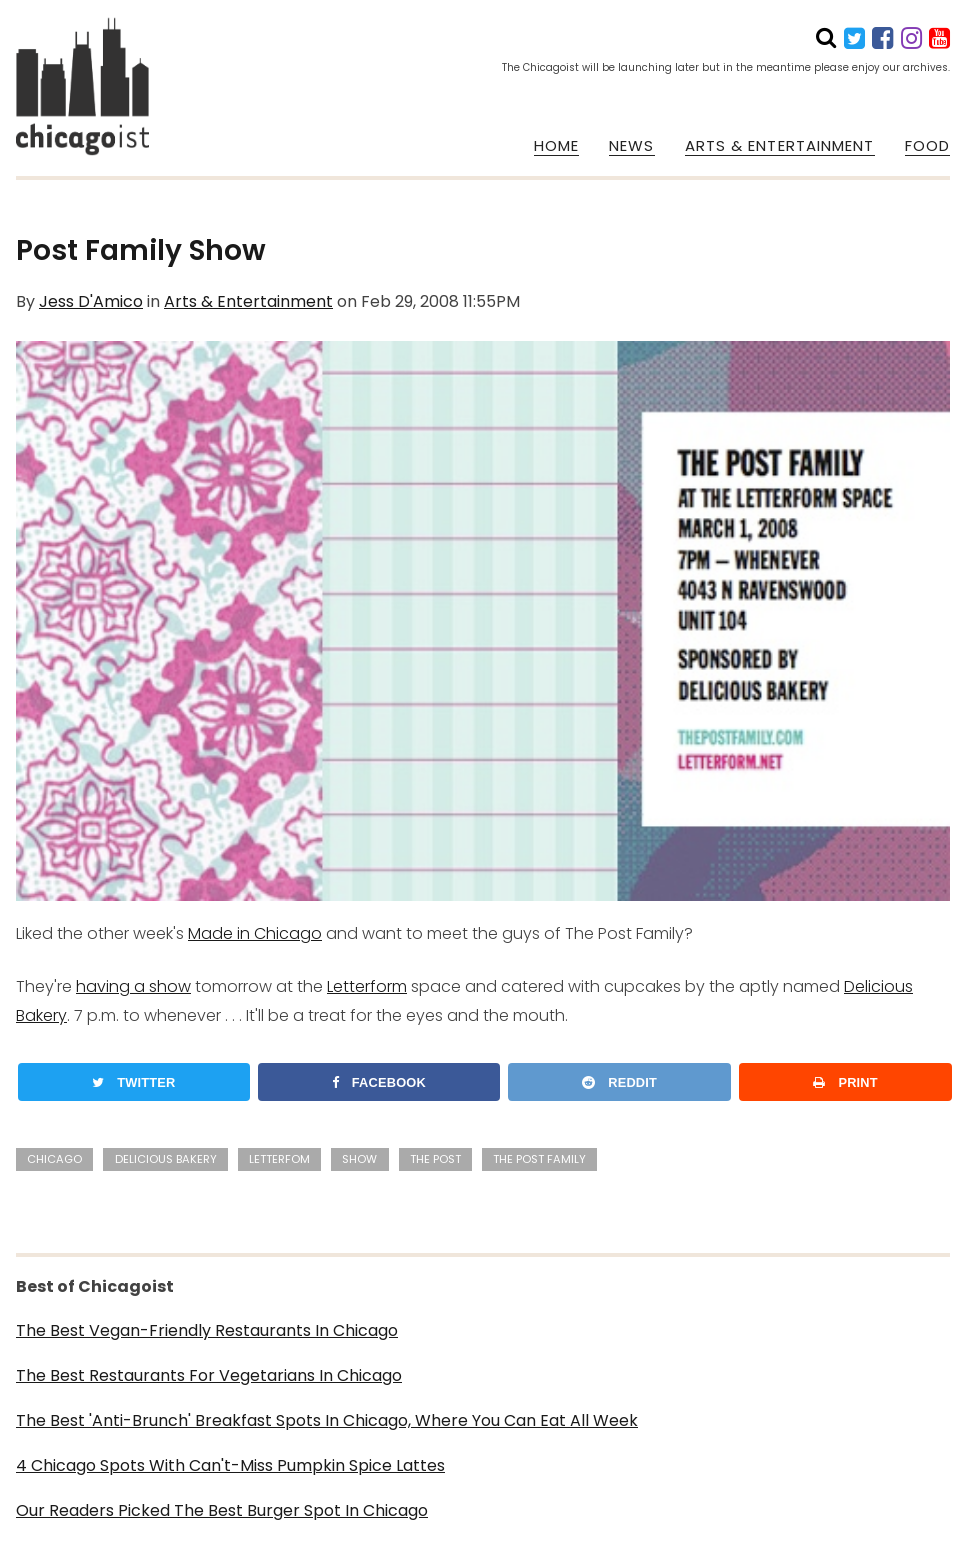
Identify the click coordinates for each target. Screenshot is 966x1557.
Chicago (54, 1159)
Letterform (367, 986)
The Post (435, 1159)
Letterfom (279, 1159)
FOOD (927, 146)
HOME (556, 146)
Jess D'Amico (91, 301)
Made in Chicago (255, 933)
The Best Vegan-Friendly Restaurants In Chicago (207, 1330)
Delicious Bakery (166, 1159)
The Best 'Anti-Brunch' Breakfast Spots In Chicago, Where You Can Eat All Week (327, 1420)
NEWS (631, 146)
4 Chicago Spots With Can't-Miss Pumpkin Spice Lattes (230, 1465)
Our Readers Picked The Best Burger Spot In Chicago (222, 1510)
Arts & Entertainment (248, 301)
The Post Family (539, 1159)
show (359, 1159)
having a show (133, 986)
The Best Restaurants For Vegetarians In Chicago (209, 1375)
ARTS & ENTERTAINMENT (780, 146)
